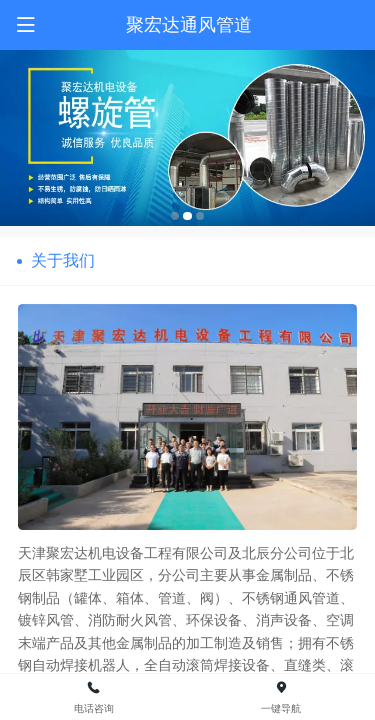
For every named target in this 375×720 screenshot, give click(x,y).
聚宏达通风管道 (189, 25)
